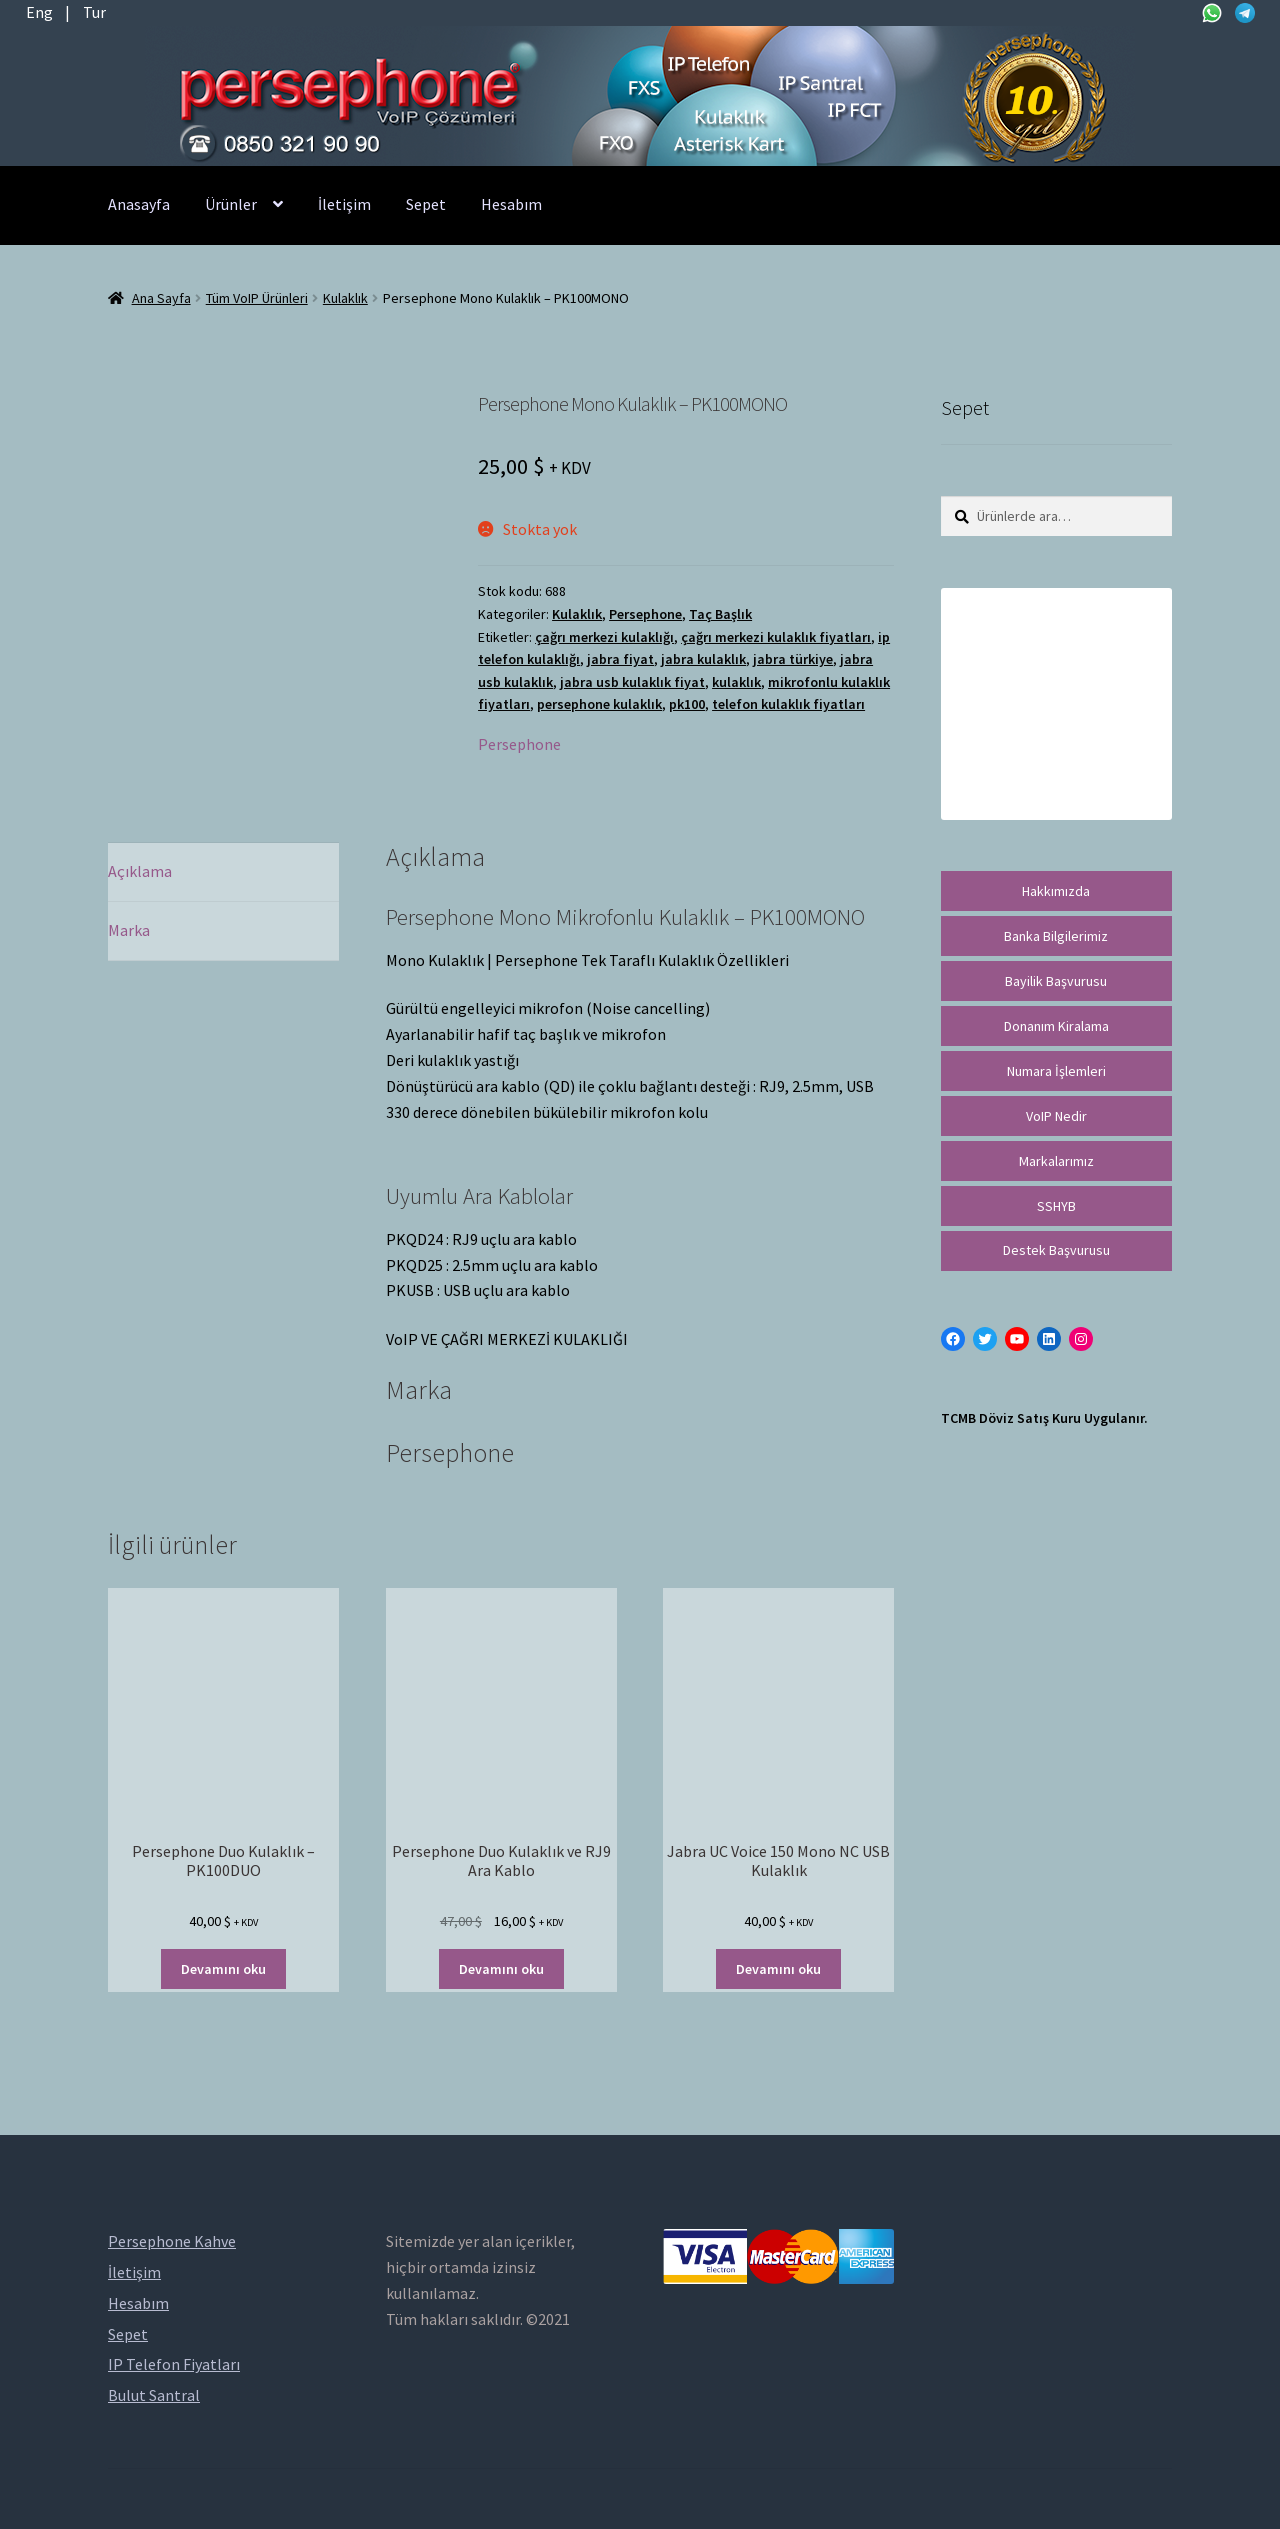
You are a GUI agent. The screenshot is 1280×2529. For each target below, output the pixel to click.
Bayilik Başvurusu (1056, 981)
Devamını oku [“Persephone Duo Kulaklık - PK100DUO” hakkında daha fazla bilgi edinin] (223, 1969)
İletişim (344, 204)
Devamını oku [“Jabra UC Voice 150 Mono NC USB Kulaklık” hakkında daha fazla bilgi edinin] (778, 1969)
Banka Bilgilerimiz (1056, 936)
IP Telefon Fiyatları (174, 2364)
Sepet (426, 204)
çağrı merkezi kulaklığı (604, 637)
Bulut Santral (154, 2395)
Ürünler (231, 204)
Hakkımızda (1056, 891)
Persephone (645, 614)
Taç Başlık (720, 614)
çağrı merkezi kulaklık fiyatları (776, 637)
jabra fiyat (620, 659)
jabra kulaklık (703, 659)
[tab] (223, 872)
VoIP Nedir (1056, 1116)
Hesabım (511, 204)
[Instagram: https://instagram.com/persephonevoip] (1081, 1339)
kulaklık (736, 682)
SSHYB (1056, 1206)
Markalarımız (1056, 1161)
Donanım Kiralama (1056, 1026)
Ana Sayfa (161, 298)
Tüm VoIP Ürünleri (257, 298)
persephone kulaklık (599, 704)
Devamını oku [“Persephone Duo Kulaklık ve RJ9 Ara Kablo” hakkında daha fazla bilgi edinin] (501, 1969)
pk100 (687, 704)
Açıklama (140, 871)
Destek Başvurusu (1056, 1250)
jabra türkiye (793, 659)
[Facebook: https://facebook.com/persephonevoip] (953, 1339)
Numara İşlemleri (1056, 1071)
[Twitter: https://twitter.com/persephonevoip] (985, 1339)
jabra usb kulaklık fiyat (632, 682)
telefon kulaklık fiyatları (788, 704)
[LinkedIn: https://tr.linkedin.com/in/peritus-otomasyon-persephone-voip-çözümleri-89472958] (1049, 1339)
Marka (129, 930)
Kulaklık (345, 298)
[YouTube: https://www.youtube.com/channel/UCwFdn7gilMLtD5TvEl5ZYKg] (1017, 1339)
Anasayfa (139, 204)
